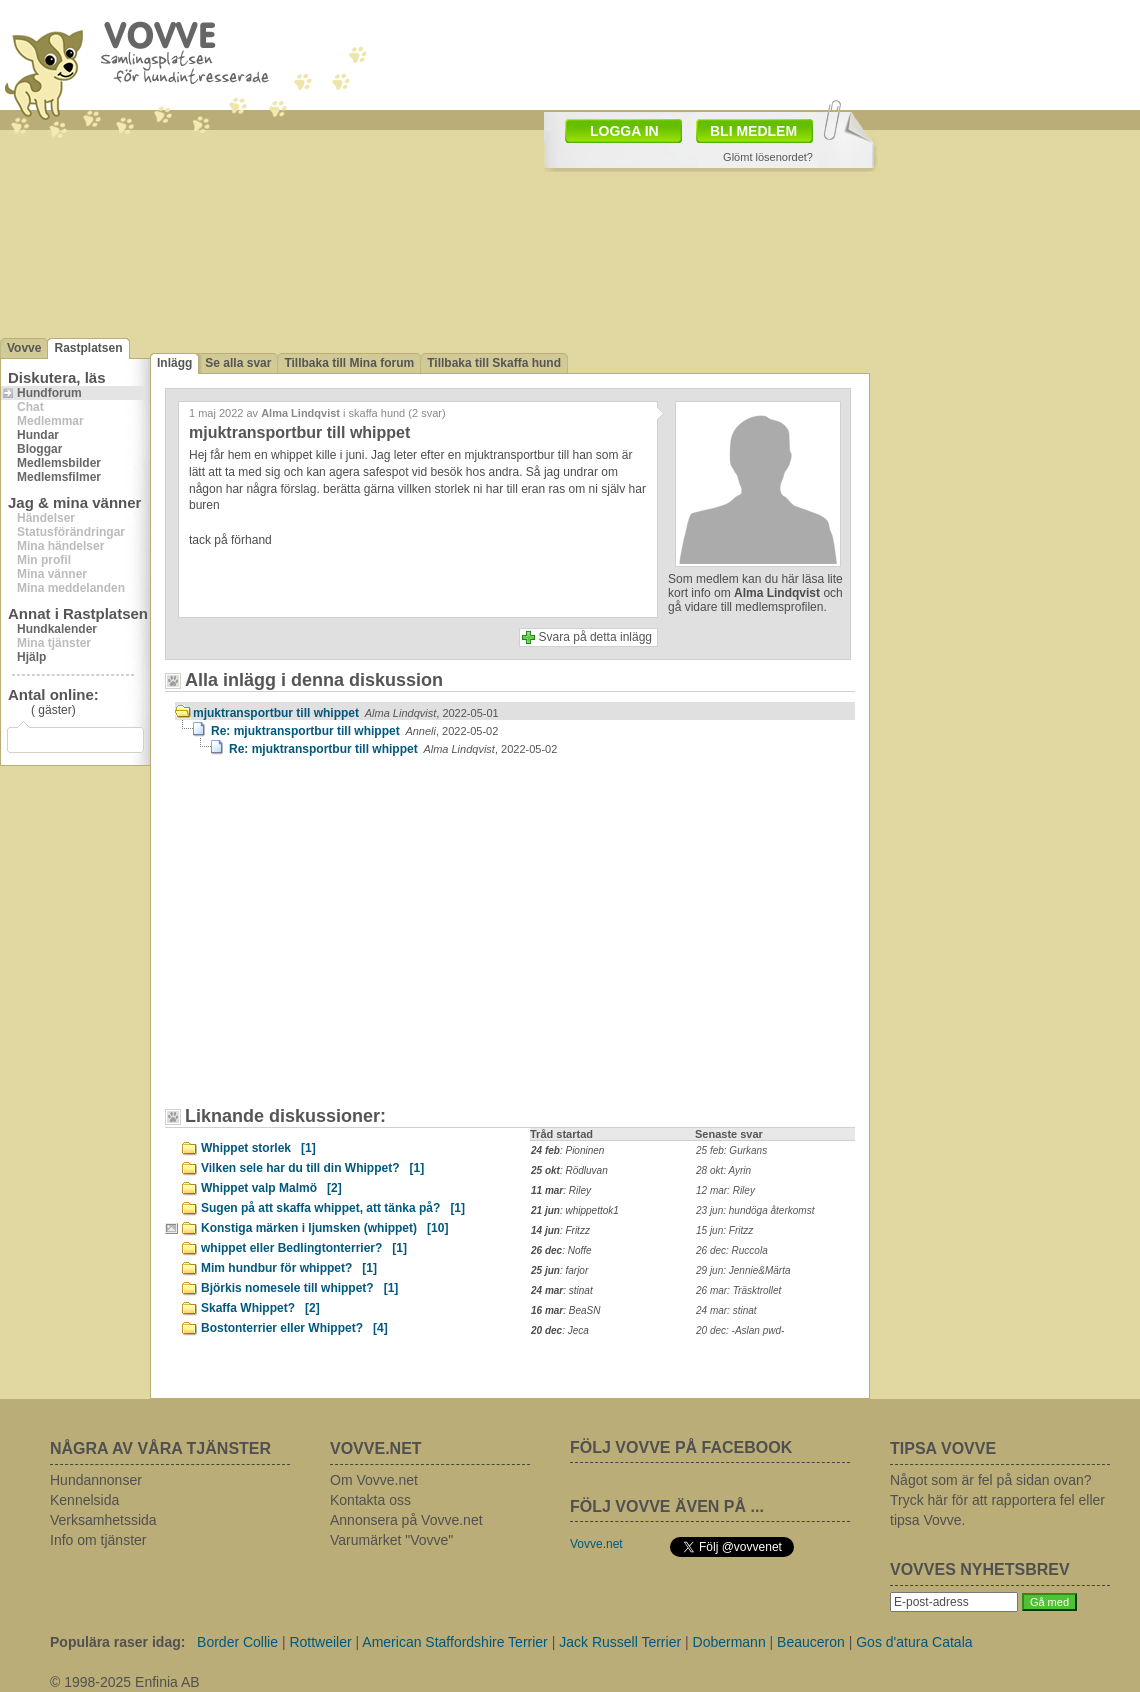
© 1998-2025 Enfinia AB (125, 1682)
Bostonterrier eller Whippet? (294, 1328)
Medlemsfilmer (59, 477)
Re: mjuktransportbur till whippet (354, 731)
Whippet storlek (258, 1148)
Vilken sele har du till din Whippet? (312, 1168)
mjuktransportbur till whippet (346, 713)
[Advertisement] (345, 941)
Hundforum (49, 393)
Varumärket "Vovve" (391, 1540)
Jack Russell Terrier (620, 1642)
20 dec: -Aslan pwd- (740, 1330)
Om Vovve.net (374, 1480)
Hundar (38, 435)
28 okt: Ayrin (723, 1170)
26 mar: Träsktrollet (738, 1290)
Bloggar (39, 449)
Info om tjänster (98, 1540)
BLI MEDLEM (753, 131)
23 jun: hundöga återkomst (755, 1210)
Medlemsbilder (59, 463)
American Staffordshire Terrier (454, 1642)
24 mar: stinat (726, 1310)
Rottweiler (320, 1642)
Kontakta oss (370, 1500)
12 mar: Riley (725, 1190)
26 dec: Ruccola (732, 1250)
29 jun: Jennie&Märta (743, 1270)
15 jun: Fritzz (724, 1230)
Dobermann (729, 1642)
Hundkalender (57, 629)
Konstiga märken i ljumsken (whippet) (324, 1228)
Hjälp (31, 657)
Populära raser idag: (117, 1642)
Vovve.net (596, 1544)
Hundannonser (96, 1480)
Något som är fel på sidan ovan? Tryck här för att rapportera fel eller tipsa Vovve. (997, 1500)
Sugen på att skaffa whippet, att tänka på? (333, 1208)
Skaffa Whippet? (260, 1308)
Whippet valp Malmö (271, 1188)
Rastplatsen (88, 348)
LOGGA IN (624, 131)
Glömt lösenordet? (768, 157)
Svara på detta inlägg (595, 637)
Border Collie (237, 1642)
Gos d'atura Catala (914, 1642)
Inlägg (174, 363)
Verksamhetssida (103, 1520)
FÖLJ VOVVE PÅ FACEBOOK (681, 1447)
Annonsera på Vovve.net (406, 1520)
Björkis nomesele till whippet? (299, 1288)
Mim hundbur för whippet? (289, 1268)
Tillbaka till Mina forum (349, 363)
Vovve (24, 348)
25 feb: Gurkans (731, 1150)
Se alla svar (238, 363)
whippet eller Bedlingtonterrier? (304, 1248)
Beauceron (811, 1642)
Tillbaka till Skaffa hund (494, 363)
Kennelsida (84, 1500)
